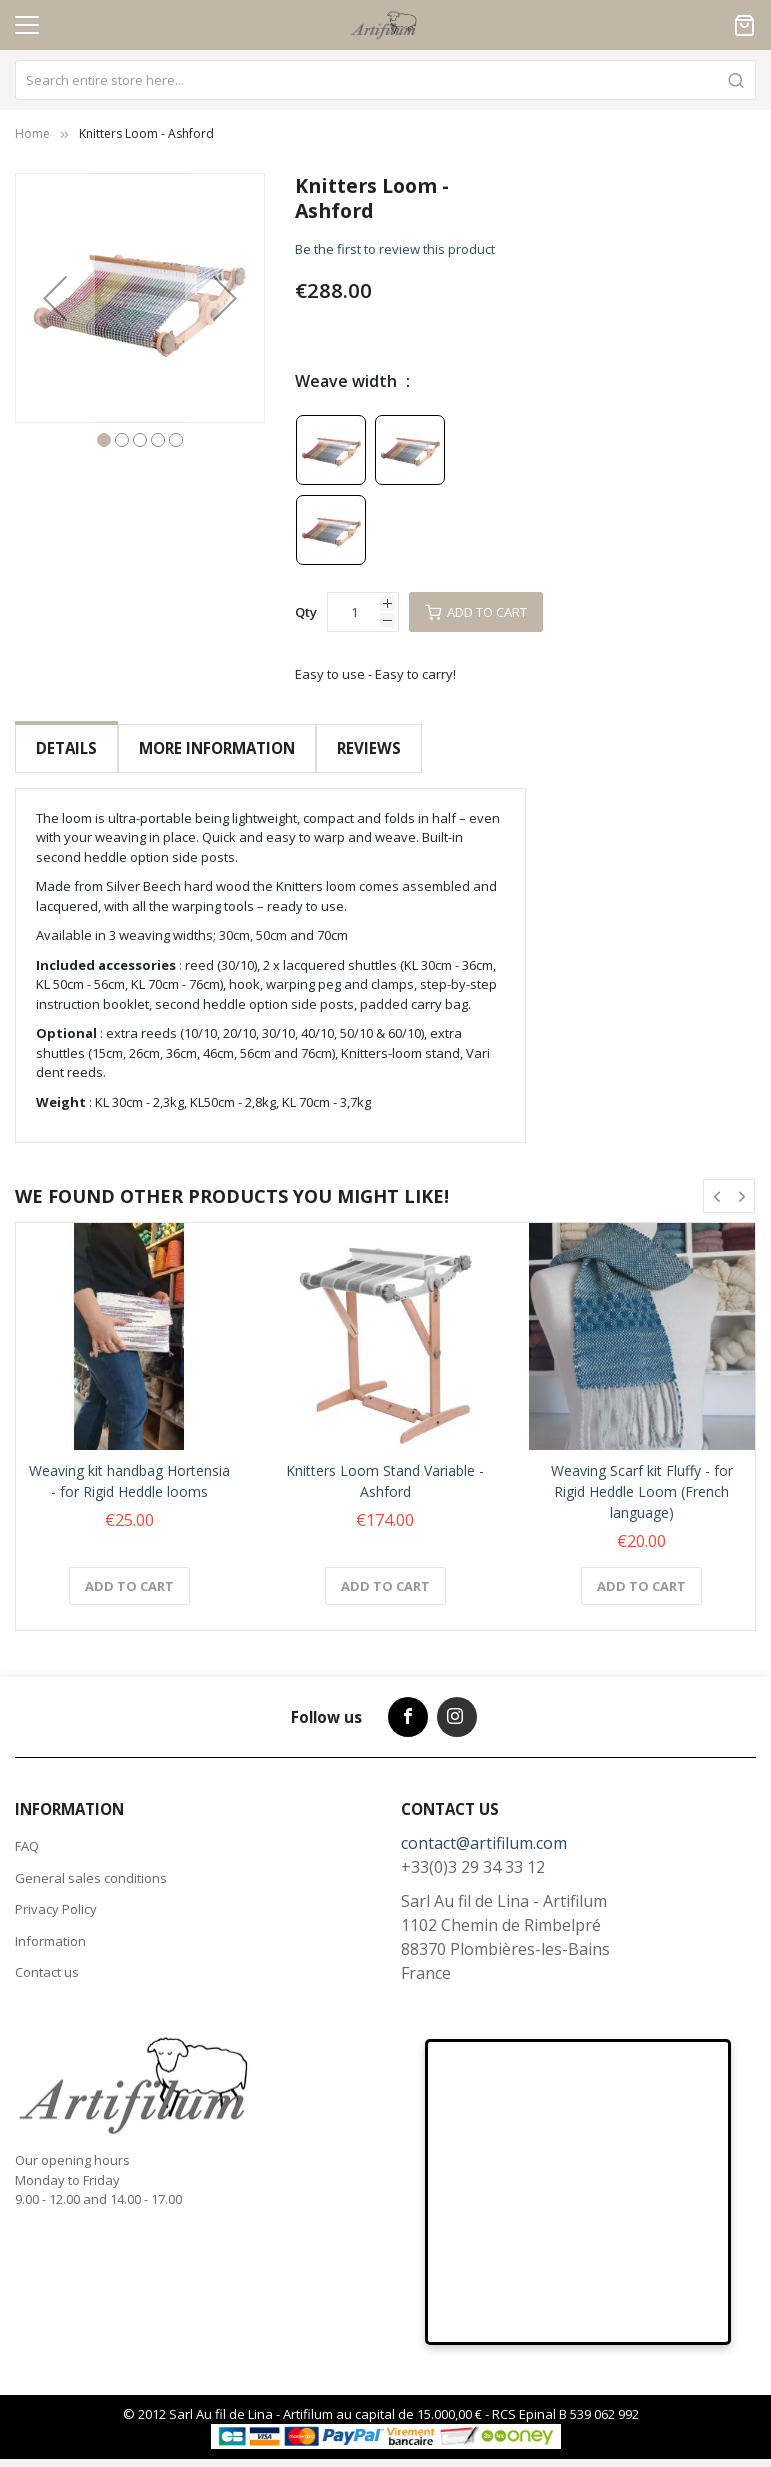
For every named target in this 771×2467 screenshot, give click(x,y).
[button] (55, 298)
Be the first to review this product (395, 249)
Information (50, 1925)
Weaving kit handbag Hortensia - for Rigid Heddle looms (129, 1465)
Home (32, 133)
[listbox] (410, 489)
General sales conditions (91, 1862)
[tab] (66, 748)
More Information (216, 748)
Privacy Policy (56, 1893)
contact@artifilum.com (484, 1827)
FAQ (27, 1830)
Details (66, 748)
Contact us (47, 1956)
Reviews (367, 748)
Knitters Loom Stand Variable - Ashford (385, 1465)
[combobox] (385, 80)
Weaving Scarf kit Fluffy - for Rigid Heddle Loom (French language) (642, 1475)
